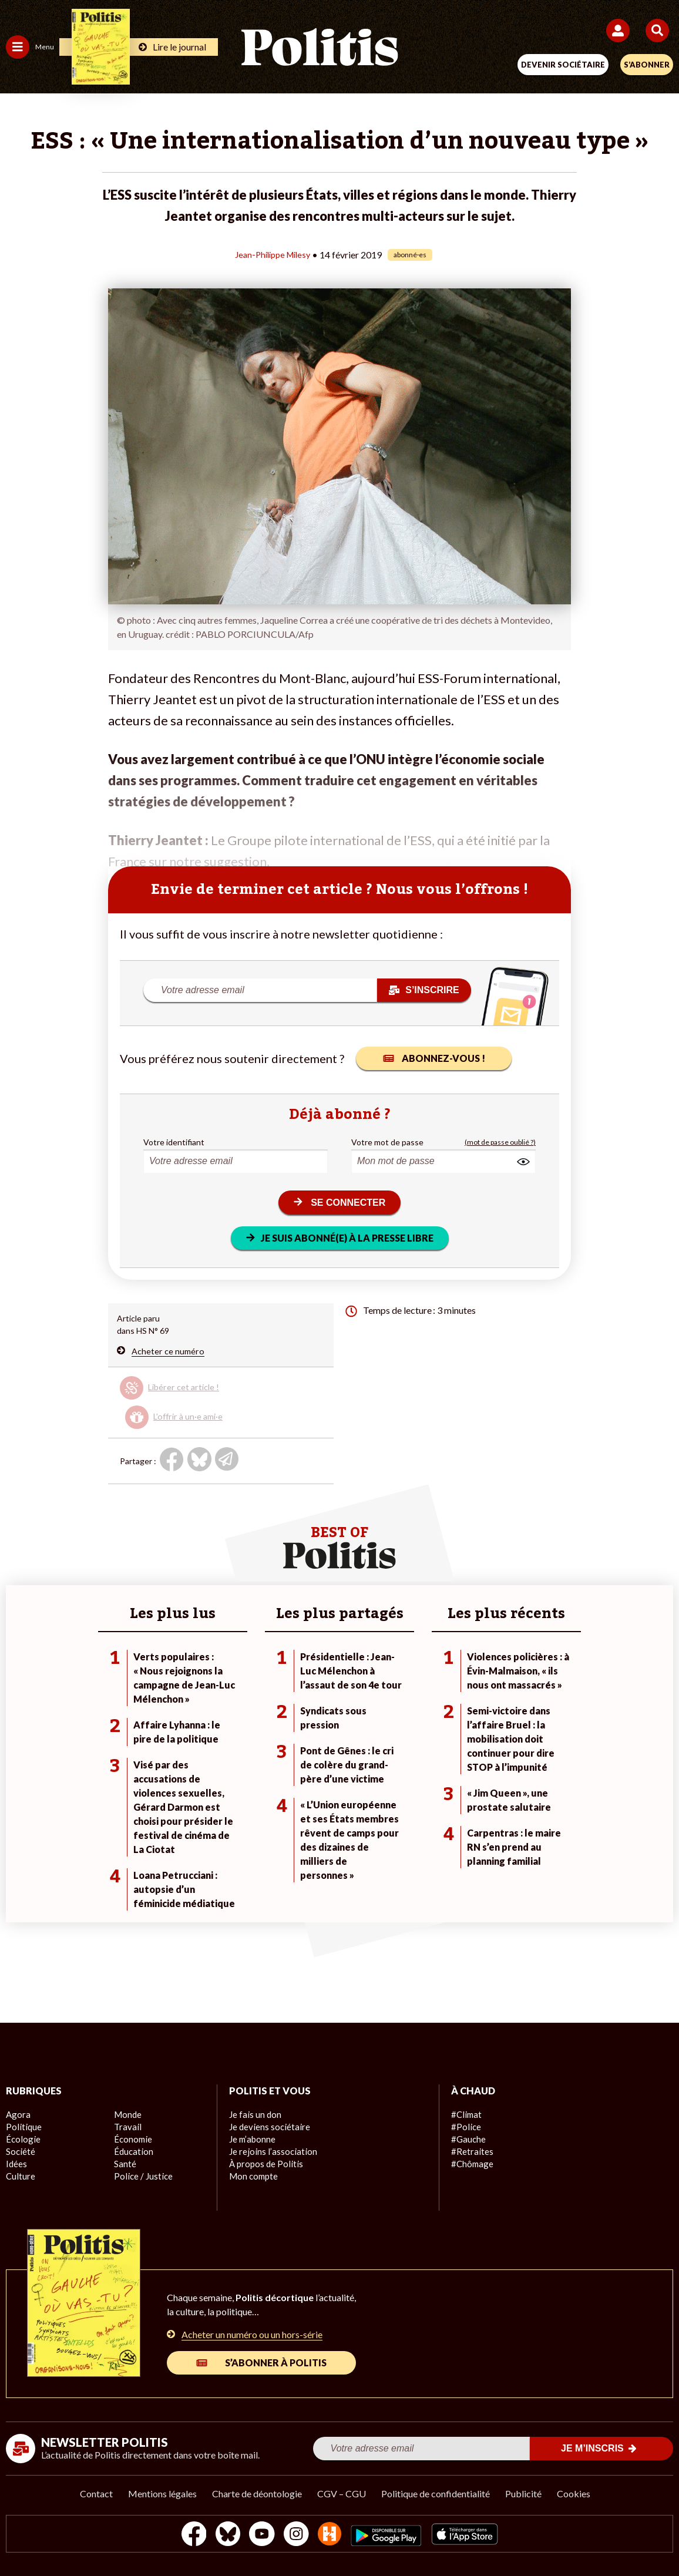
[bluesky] (222, 2535)
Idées (16, 2164)
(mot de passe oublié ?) (500, 1141)
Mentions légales (162, 2493)
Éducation (132, 2152)
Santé (125, 2164)
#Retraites (470, 2152)
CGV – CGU (341, 2493)
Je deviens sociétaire (267, 2127)
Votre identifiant (173, 1141)
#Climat (465, 2115)
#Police (464, 2127)
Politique (22, 2127)
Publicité (523, 2493)
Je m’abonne (251, 2139)
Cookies (573, 2493)
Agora (17, 2115)
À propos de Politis (263, 2164)
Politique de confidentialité (435, 2493)
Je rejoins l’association (270, 2152)
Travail (126, 2127)
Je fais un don (254, 2115)
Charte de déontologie (257, 2493)
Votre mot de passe (387, 1141)
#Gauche (468, 2139)
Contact (96, 2493)
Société (20, 2152)
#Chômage (471, 2164)
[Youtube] (260, 2535)
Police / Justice (141, 2176)
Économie (132, 2139)
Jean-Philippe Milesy (273, 254)
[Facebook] (186, 2535)
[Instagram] (296, 2535)
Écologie (21, 2139)
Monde (127, 2115)
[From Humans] (332, 2535)
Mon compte (252, 2176)
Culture (20, 2176)
